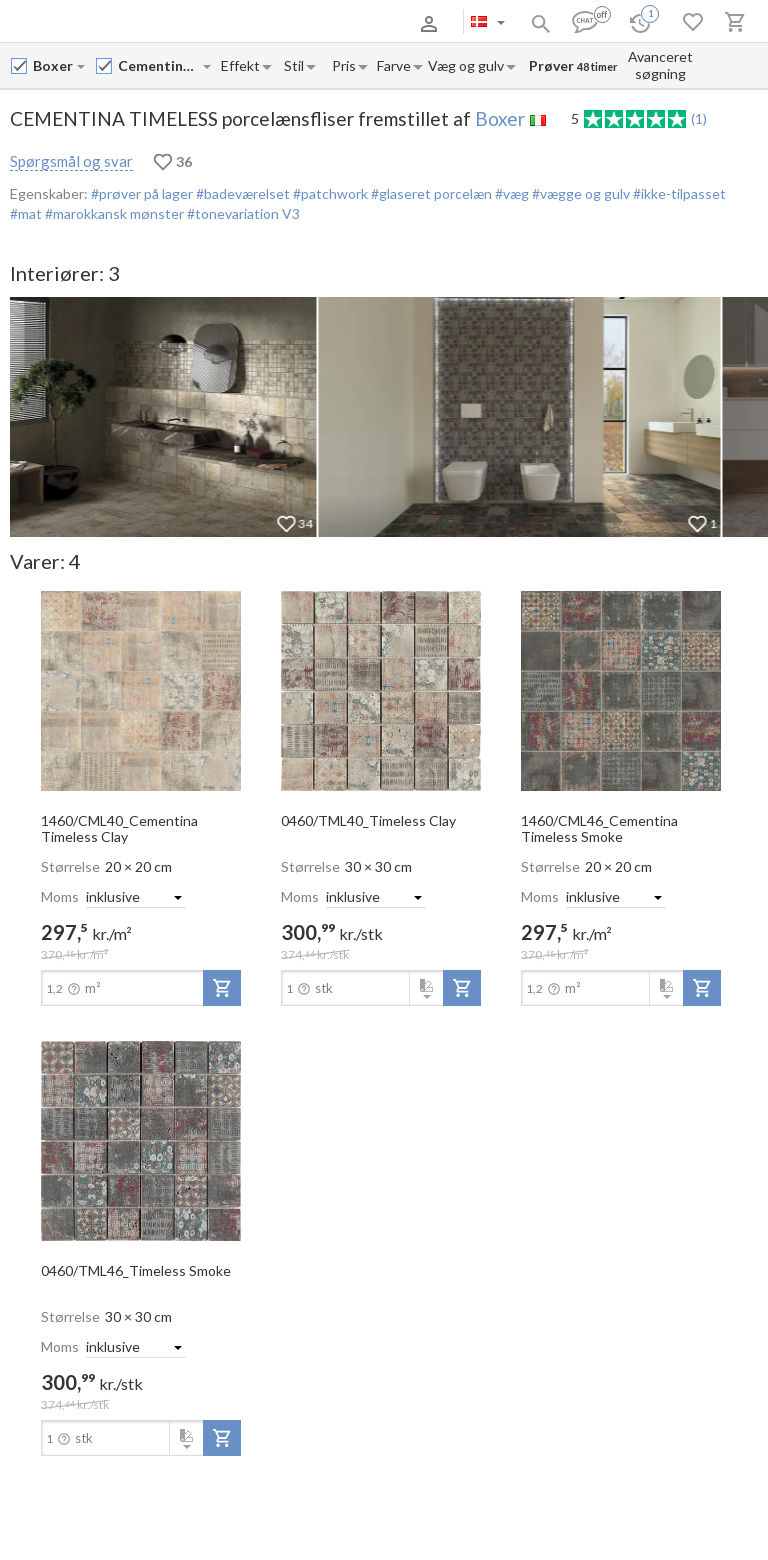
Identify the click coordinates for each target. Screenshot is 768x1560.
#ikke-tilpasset (678, 193)
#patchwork (329, 193)
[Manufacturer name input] (54, 65)
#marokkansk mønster (113, 213)
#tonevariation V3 (242, 213)
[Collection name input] (159, 65)
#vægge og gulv (579, 193)
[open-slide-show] (141, 690)
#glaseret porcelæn (430, 193)
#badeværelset (241, 193)
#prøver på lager (142, 193)
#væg (510, 193)
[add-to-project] (222, 988)
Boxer (500, 118)
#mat (26, 213)
